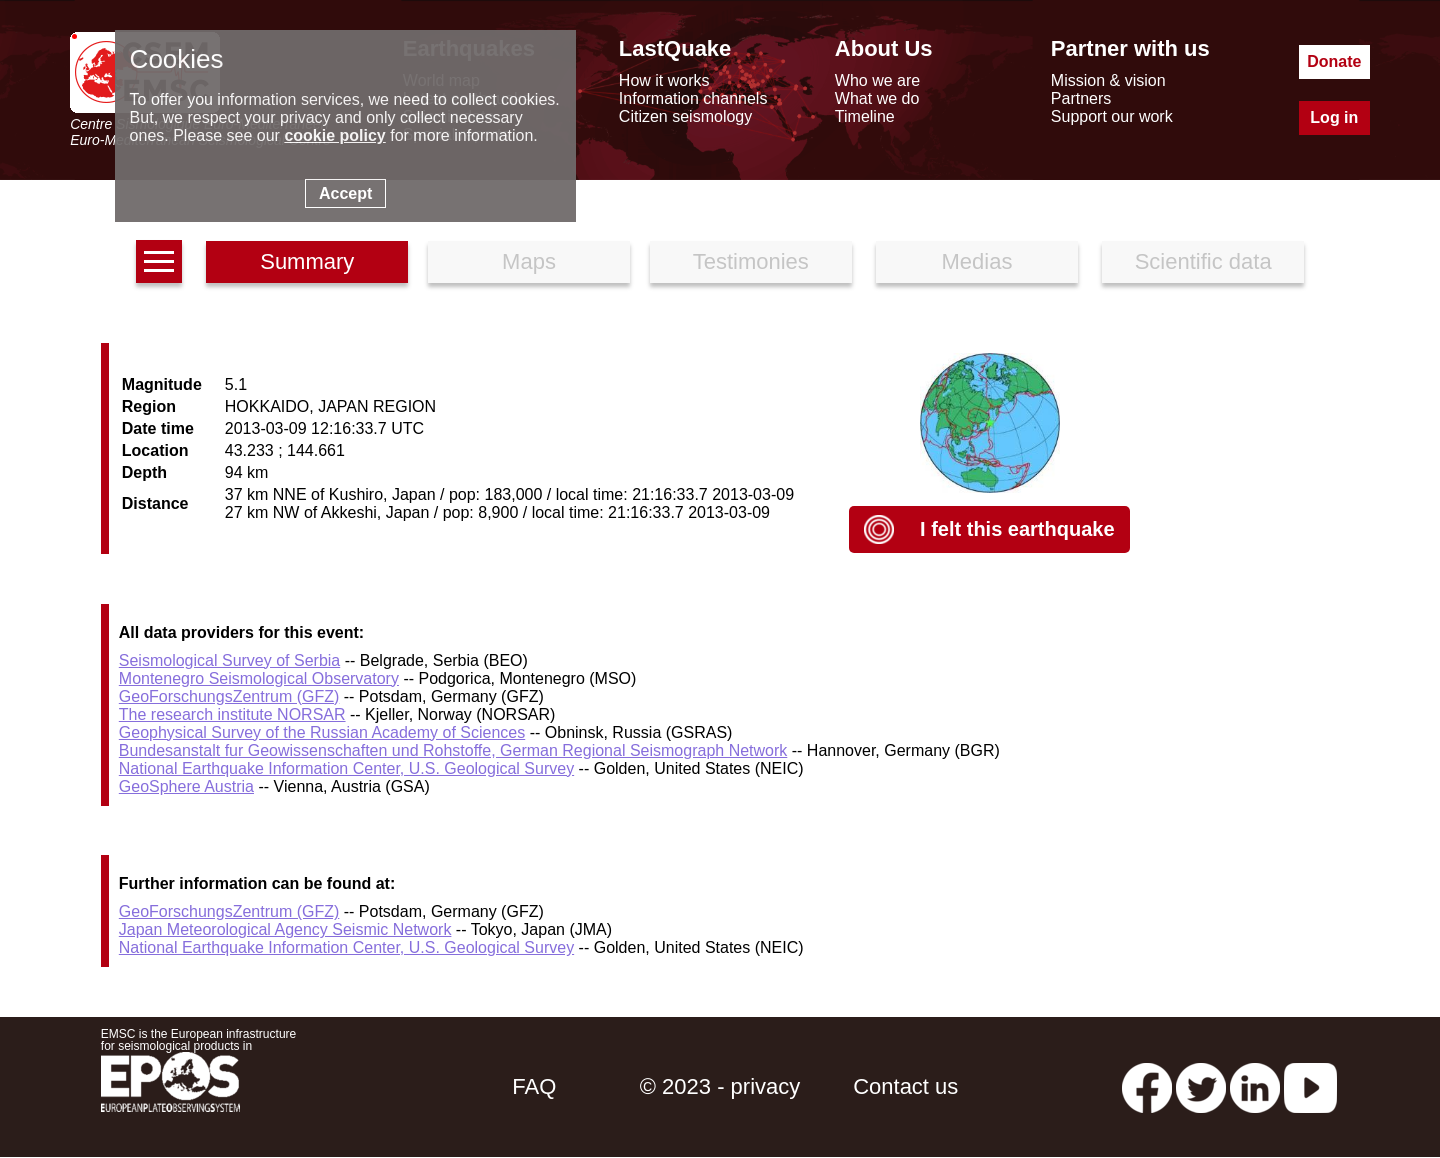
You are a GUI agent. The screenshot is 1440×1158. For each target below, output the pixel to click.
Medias (977, 261)
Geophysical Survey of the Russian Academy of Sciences (322, 732)
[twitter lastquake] (1201, 1086)
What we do (877, 98)
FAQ (534, 1086)
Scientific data (1203, 261)
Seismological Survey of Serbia (229, 660)
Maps (529, 261)
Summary (307, 261)
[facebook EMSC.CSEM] (1147, 1086)
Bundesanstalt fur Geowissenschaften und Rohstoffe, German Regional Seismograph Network (453, 750)
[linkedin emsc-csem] (1255, 1086)
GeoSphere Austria (186, 786)
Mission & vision (1108, 80)
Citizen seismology (685, 116)
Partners (1081, 98)
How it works (664, 80)
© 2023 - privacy (720, 1086)
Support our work (1112, 116)
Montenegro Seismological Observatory (259, 678)
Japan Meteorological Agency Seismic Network (285, 929)
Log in (1334, 117)
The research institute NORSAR (232, 714)
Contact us (905, 1086)
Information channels (693, 98)
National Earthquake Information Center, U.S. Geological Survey (346, 768)
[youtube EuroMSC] (1310, 1086)
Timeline (865, 116)
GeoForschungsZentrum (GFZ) (229, 696)
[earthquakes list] (159, 261)
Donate (1334, 61)
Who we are (877, 80)
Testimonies (751, 261)
